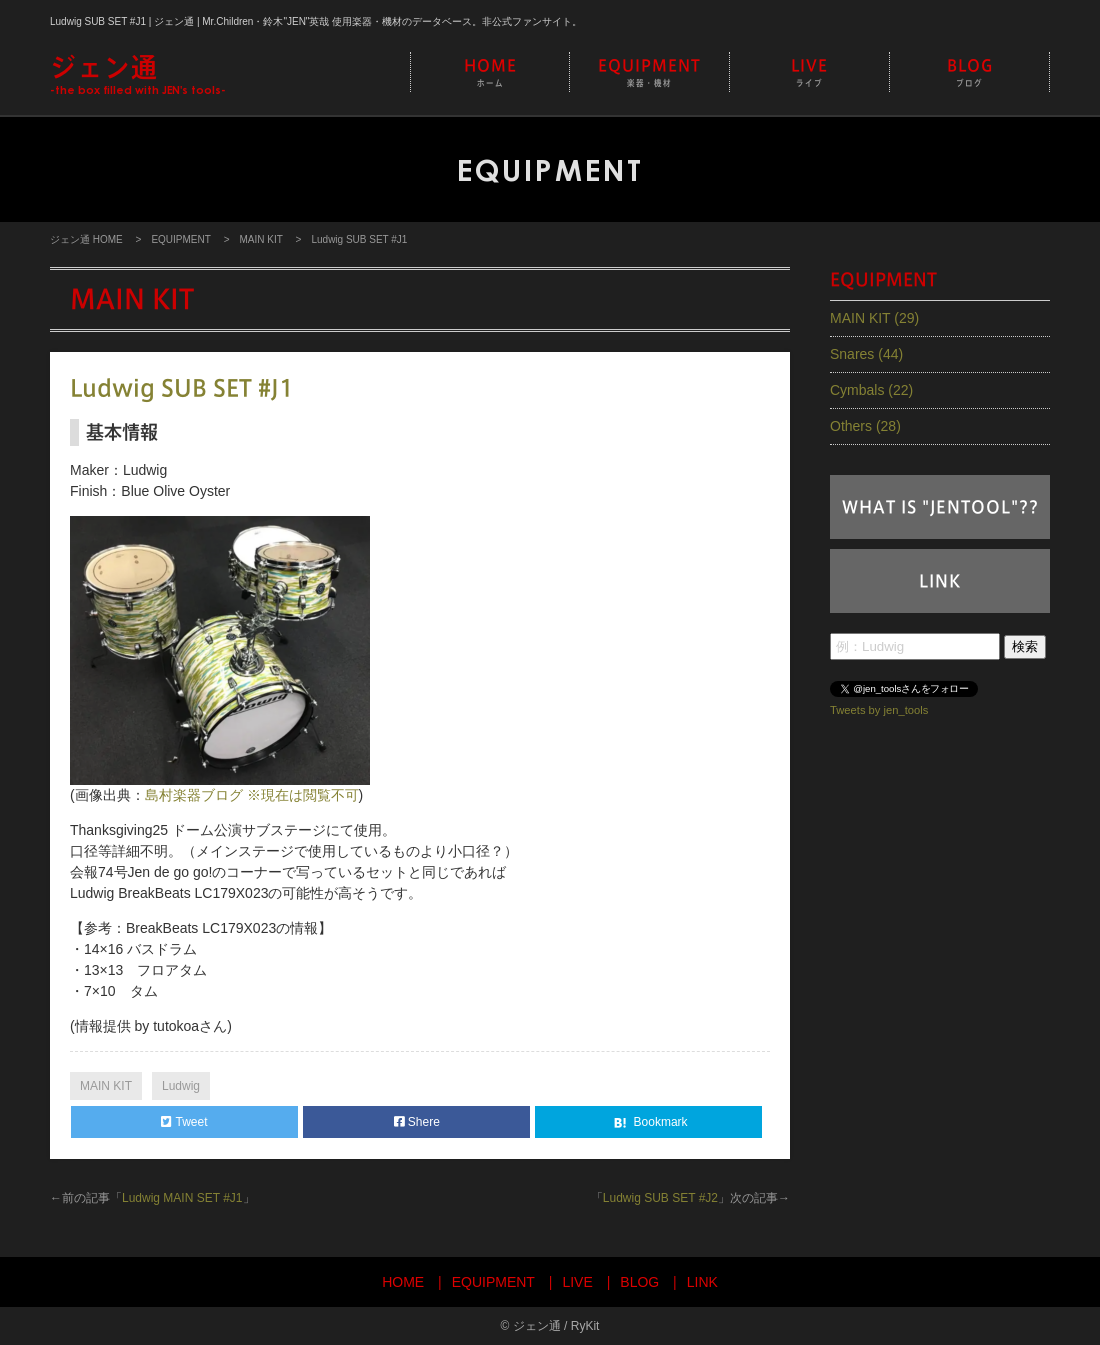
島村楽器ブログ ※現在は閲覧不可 (252, 795)
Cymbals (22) (871, 390)
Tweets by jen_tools (879, 709)
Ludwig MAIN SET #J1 (182, 1198)
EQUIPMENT (649, 73)
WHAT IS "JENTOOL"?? (940, 507)
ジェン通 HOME (86, 239)
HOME (490, 73)
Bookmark (648, 1123)
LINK (940, 581)
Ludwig (181, 1086)
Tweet (184, 1122)
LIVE (809, 73)
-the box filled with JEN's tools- (138, 74)
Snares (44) (866, 354)
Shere (417, 1122)
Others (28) (865, 426)
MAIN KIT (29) (874, 318)
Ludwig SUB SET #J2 (660, 1198)
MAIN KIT (260, 239)
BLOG (969, 73)
